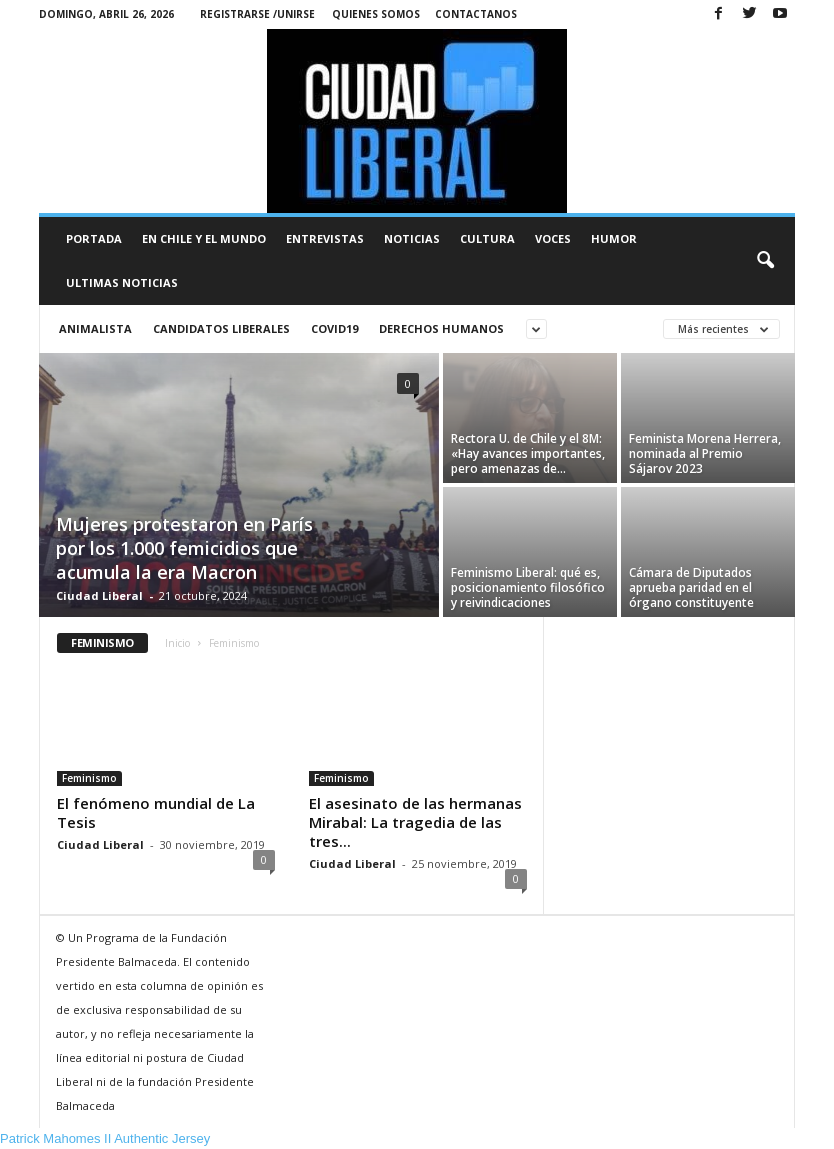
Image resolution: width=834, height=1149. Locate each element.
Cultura (487, 238)
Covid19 (334, 328)
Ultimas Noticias (122, 282)
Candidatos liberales (221, 328)
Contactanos (476, 14)
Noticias (412, 238)
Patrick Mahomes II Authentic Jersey (105, 1138)
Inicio (177, 643)
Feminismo (89, 778)
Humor (614, 238)
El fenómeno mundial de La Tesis (156, 812)
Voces (553, 238)
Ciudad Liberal (99, 595)
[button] (765, 261)
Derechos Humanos (441, 328)
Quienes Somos (376, 14)
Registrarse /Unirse (257, 14)
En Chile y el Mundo (204, 238)
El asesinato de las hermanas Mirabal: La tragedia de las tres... (415, 822)
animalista (95, 328)
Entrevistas (325, 238)
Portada (94, 238)
